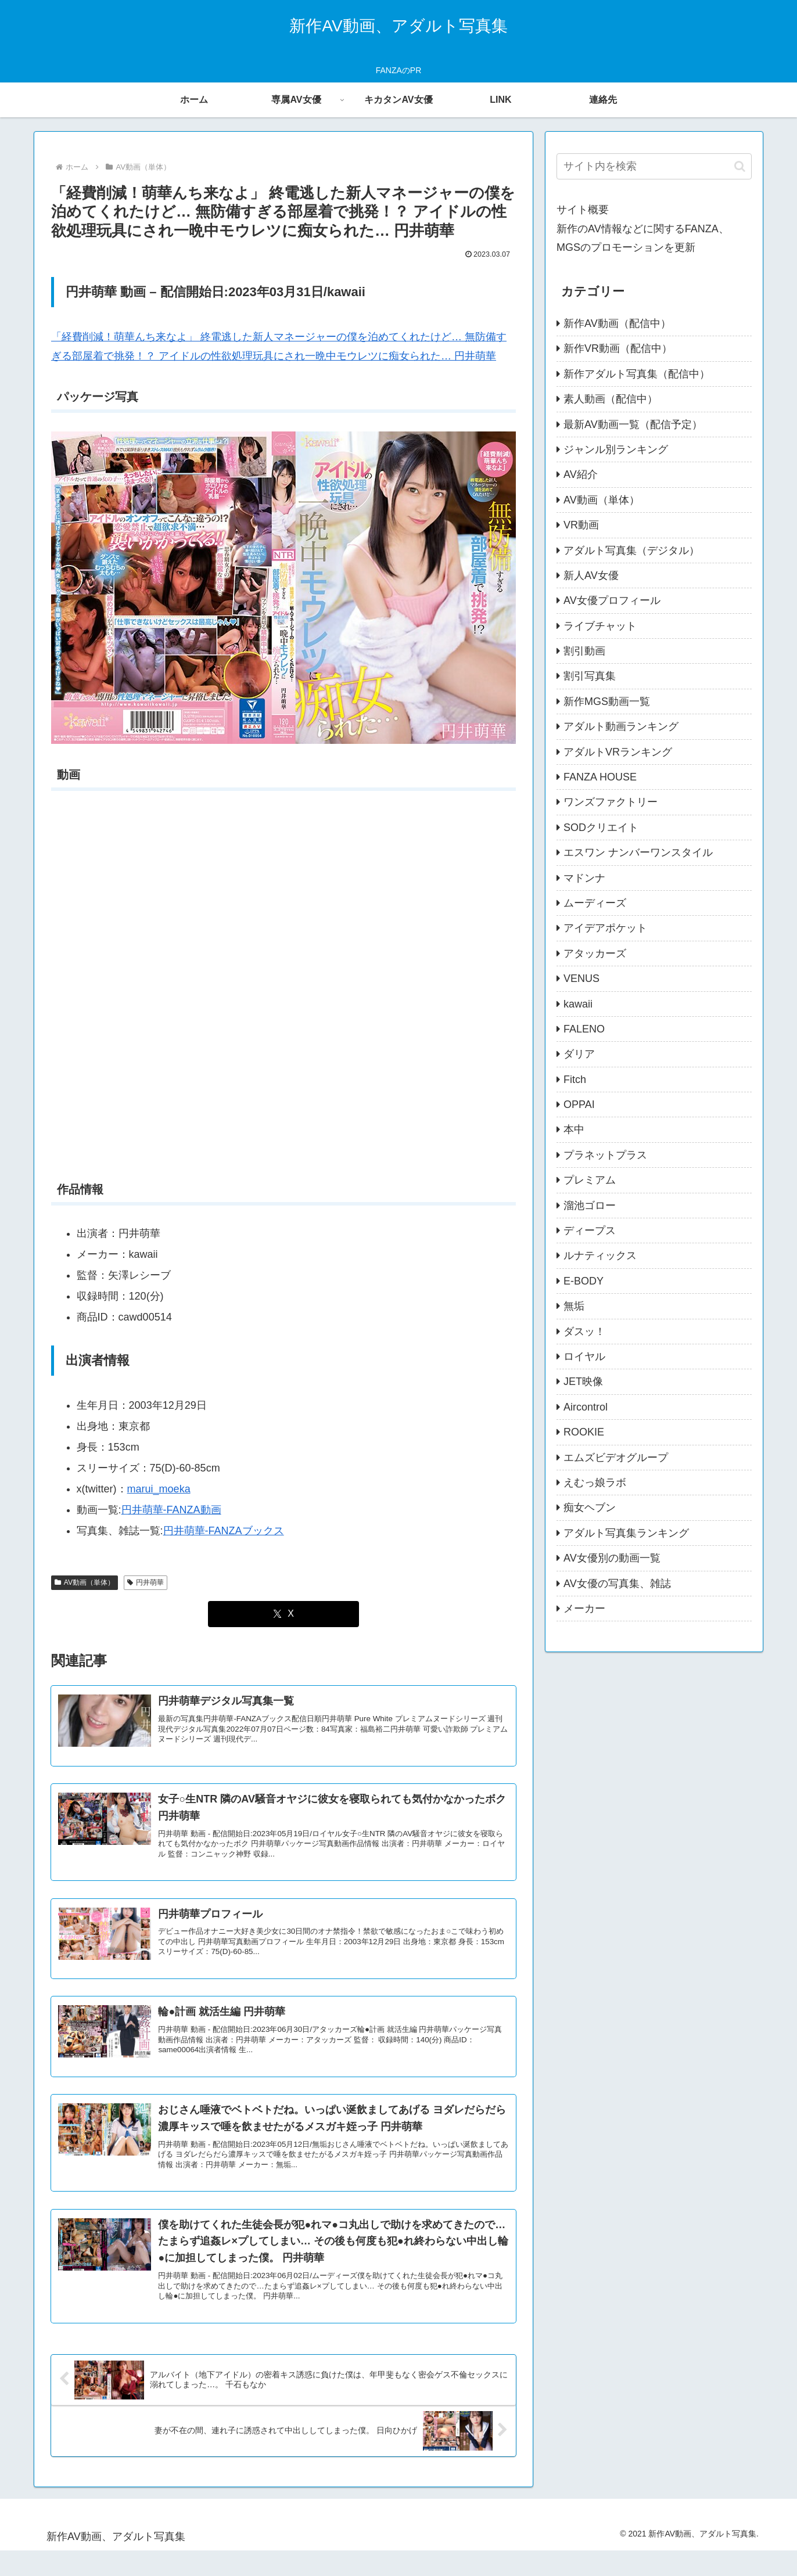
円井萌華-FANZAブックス (223, 1531)
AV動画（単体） (84, 1582)
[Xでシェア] (283, 1614)
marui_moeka (159, 1489)
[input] (654, 166)
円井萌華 (145, 1582)
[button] (740, 166)
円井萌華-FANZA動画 (171, 1510)
